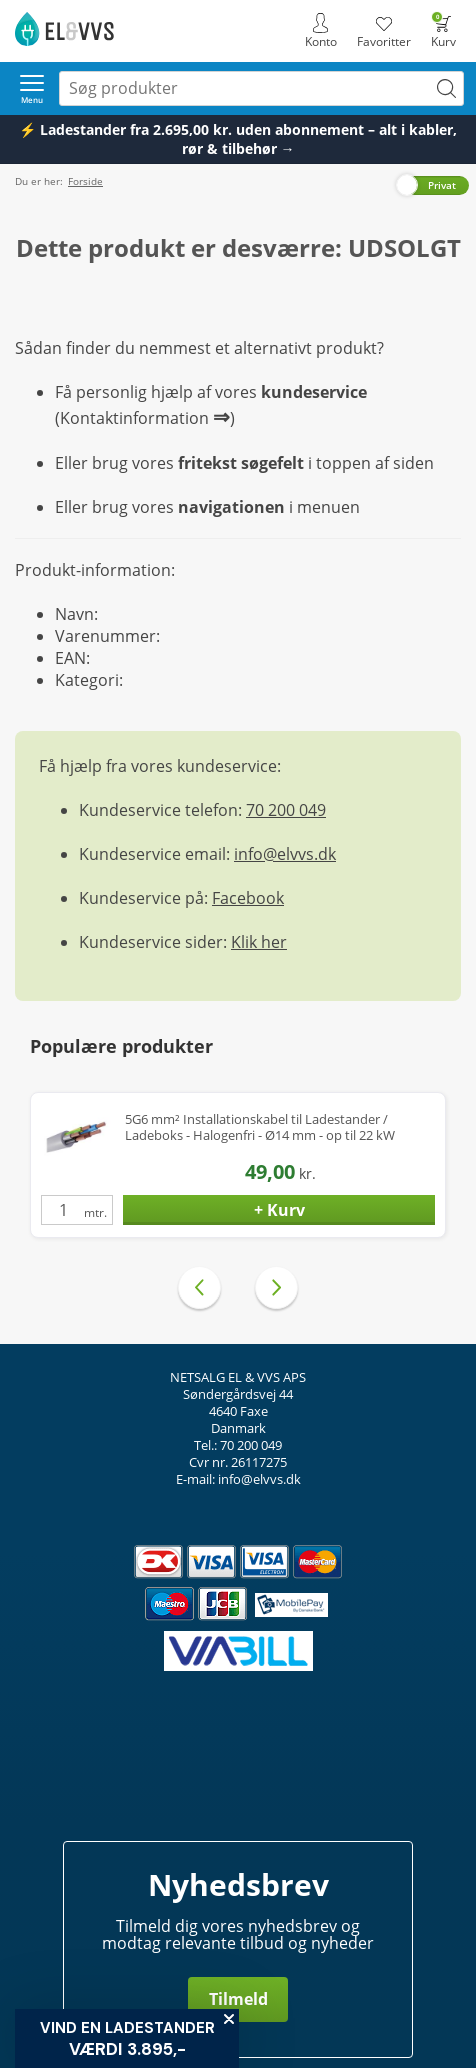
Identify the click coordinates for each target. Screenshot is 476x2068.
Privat (442, 185)
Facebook (248, 898)
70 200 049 (286, 810)
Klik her (259, 942)
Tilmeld (238, 1999)
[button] (127, 2038)
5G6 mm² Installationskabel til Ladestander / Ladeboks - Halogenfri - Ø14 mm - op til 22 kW (260, 1127)
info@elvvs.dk (285, 854)
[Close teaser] (229, 2019)
